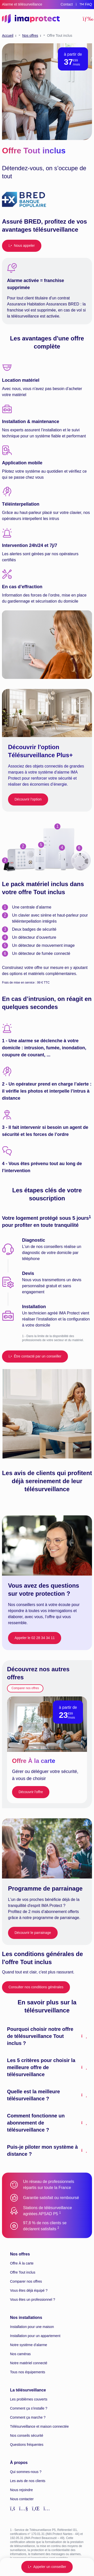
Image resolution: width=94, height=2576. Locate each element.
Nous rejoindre (21, 2490)
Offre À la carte (22, 2263)
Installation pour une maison (32, 2327)
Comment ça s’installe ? (28, 2408)
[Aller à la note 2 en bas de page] (58, 2229)
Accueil (7, 35)
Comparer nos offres (26, 2281)
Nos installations (26, 2317)
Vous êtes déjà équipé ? (28, 2290)
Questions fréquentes (26, 2445)
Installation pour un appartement (35, 2336)
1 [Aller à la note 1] (90, 1216)
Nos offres (30, 35)
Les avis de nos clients (27, 2481)
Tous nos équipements (27, 2372)
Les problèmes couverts (28, 2399)
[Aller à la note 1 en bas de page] (60, 2214)
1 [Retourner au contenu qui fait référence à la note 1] (11, 2530)
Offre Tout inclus (22, 2272)
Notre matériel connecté (28, 2363)
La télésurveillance (28, 2390)
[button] (88, 19)
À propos (19, 2462)
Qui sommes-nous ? (25, 2472)
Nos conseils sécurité (26, 2435)
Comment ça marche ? (28, 2417)
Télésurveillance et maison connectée (39, 2426)
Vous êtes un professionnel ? (32, 2299)
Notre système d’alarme (28, 2345)
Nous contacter (22, 2499)
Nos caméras (20, 2354)
